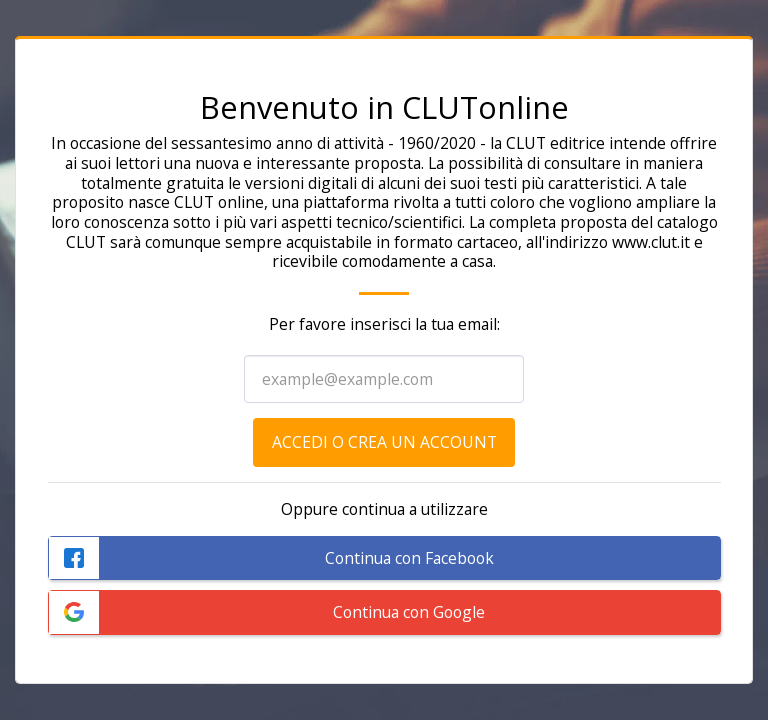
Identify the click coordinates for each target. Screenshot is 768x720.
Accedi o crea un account (384, 442)
